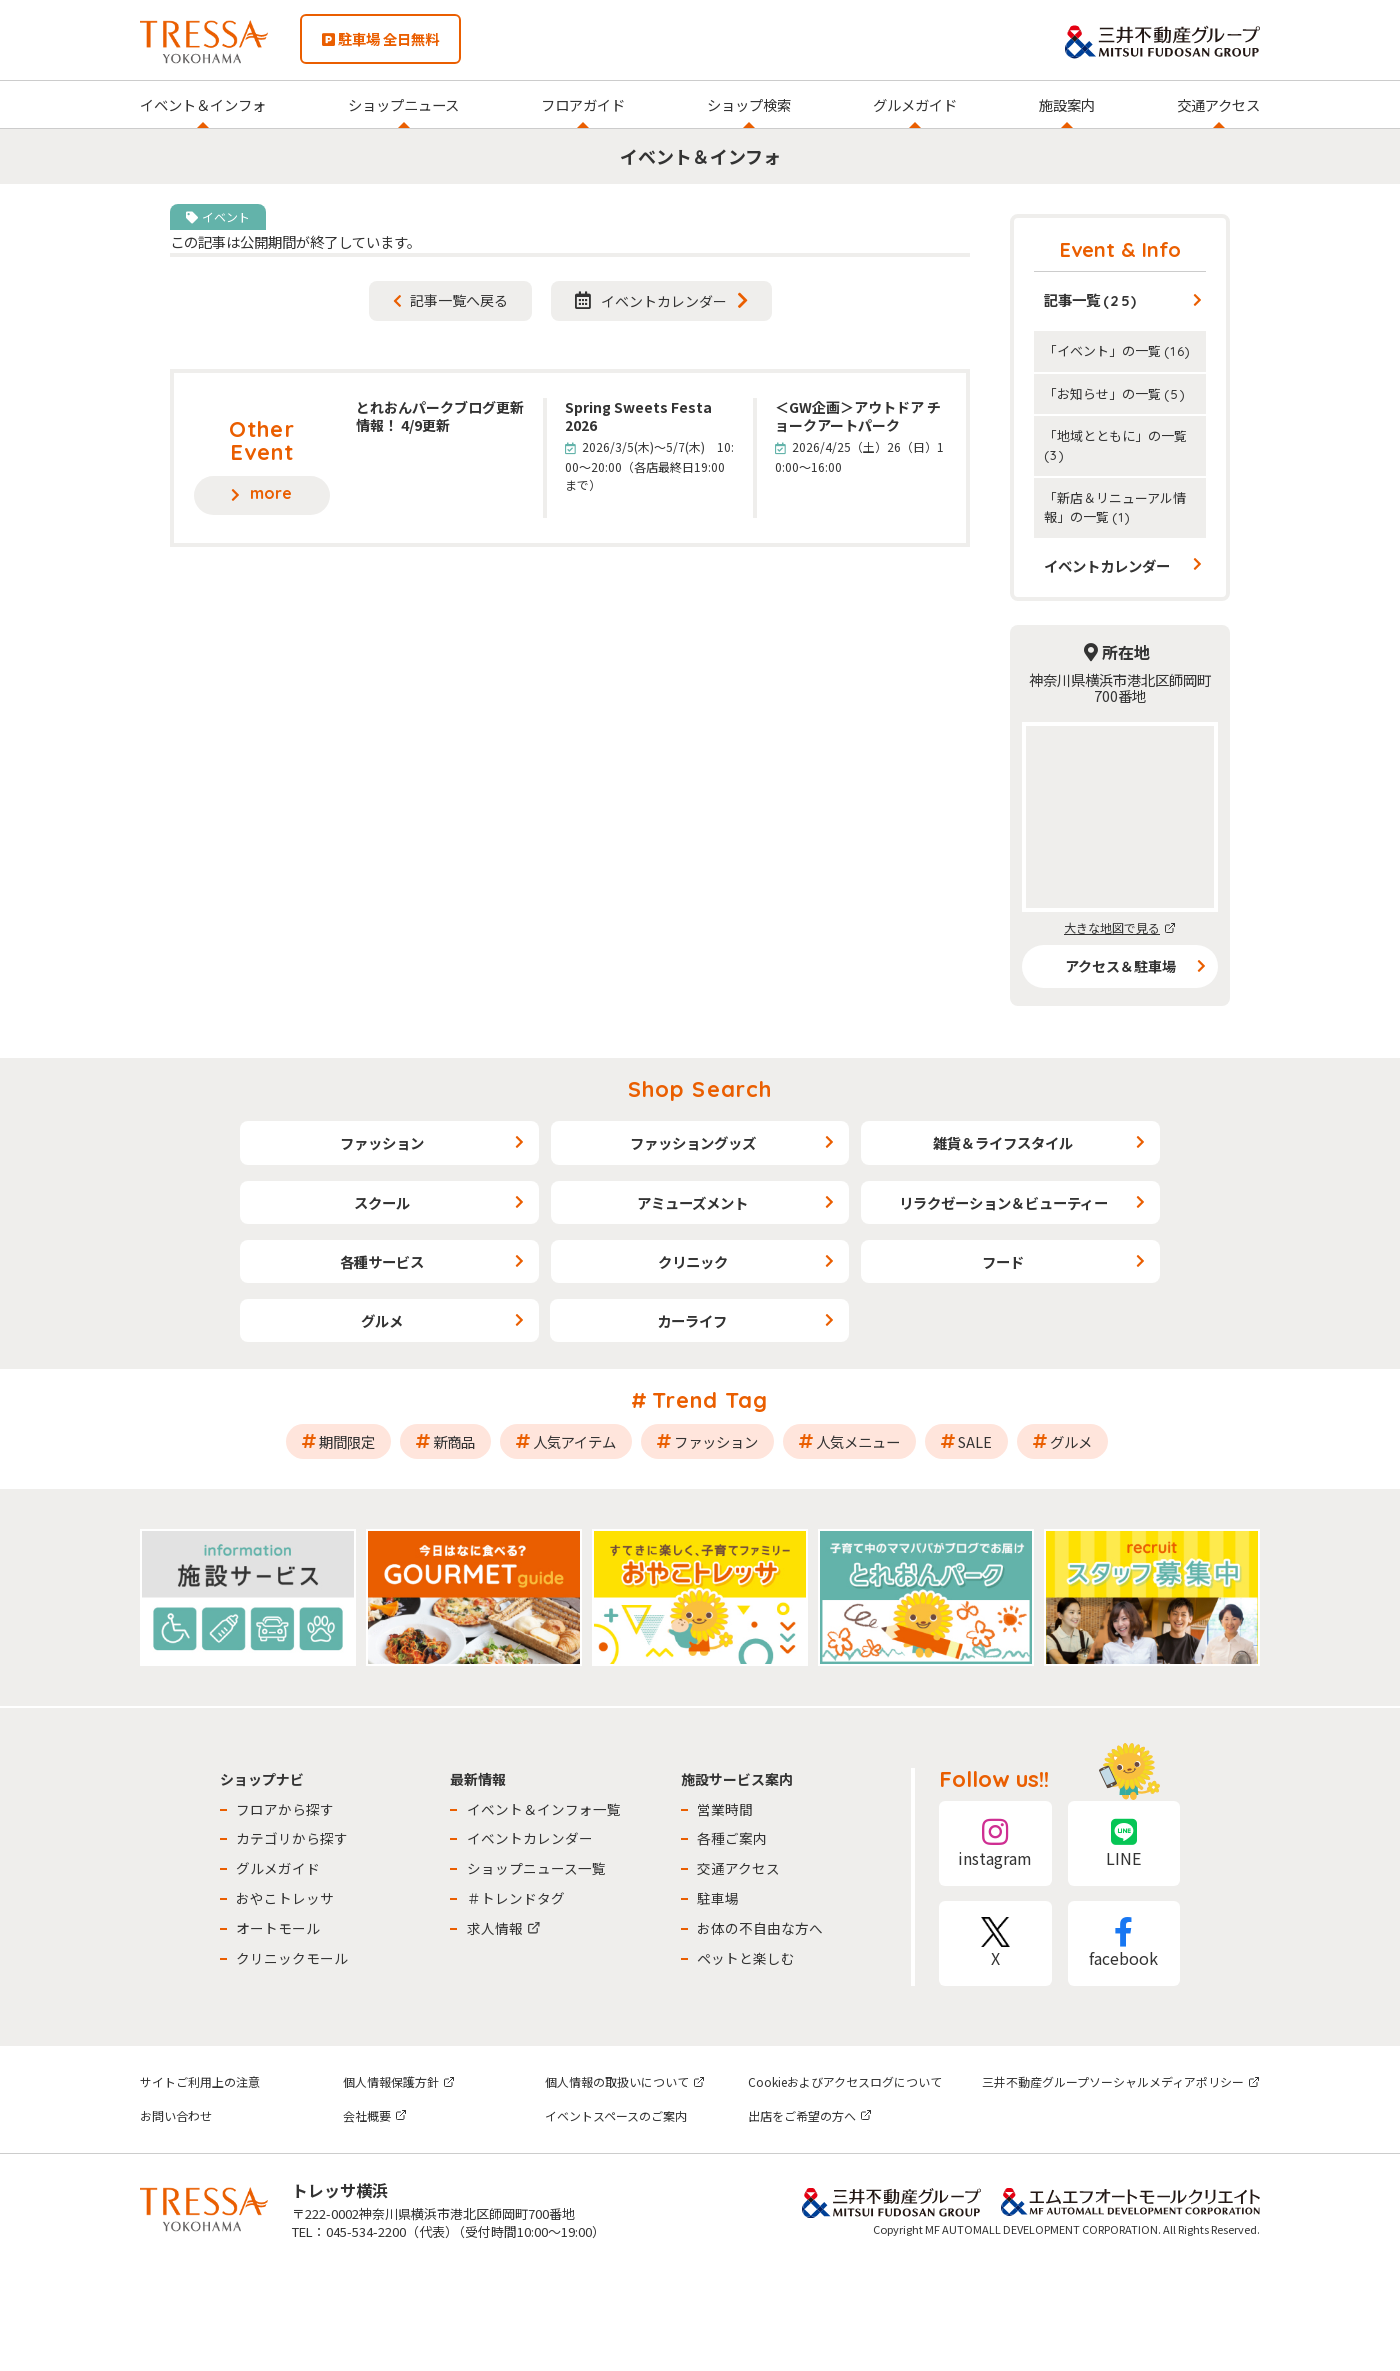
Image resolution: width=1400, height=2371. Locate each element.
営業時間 (725, 1809)
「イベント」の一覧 (1117, 350)
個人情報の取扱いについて (625, 2081)
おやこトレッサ (285, 1898)
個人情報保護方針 (399, 2081)
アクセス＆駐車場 (1120, 966)
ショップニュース (403, 104)
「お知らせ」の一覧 (1115, 393)
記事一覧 (1091, 299)
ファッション (382, 1142)
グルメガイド (915, 104)
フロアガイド (583, 104)
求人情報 (504, 1928)
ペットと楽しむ (746, 1958)
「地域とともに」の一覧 (1115, 444)
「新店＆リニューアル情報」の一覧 (1115, 507)
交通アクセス (1218, 104)
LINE (1124, 1843)
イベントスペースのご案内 (616, 2115)
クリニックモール (292, 1958)
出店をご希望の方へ (810, 2115)
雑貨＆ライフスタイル (1003, 1142)
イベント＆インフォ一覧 (544, 1809)
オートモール (278, 1928)
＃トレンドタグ (516, 1898)
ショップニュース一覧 (536, 1868)
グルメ (382, 1320)
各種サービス (382, 1261)
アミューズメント (692, 1202)
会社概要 (375, 2115)
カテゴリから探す (292, 1838)
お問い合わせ (176, 2115)
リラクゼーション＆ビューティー (1003, 1202)
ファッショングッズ (693, 1142)
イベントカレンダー (651, 301)
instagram (995, 1843)
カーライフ (692, 1320)
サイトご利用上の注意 (200, 2081)
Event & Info (1120, 249)
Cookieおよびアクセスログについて (845, 2081)
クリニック (693, 1261)
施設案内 (1067, 104)
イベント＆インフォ (203, 104)
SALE (975, 1441)
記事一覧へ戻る (459, 300)
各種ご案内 (732, 1838)
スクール (382, 1202)
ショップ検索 (749, 104)
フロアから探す (285, 1809)
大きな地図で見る (1120, 927)
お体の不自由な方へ (760, 1928)
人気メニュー (858, 1441)
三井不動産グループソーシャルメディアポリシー (1121, 2081)
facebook (1124, 1943)
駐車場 (718, 1898)
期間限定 (347, 1441)
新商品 (454, 1441)
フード (1003, 1261)
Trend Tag (710, 1400)
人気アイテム (574, 1441)
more (271, 493)
